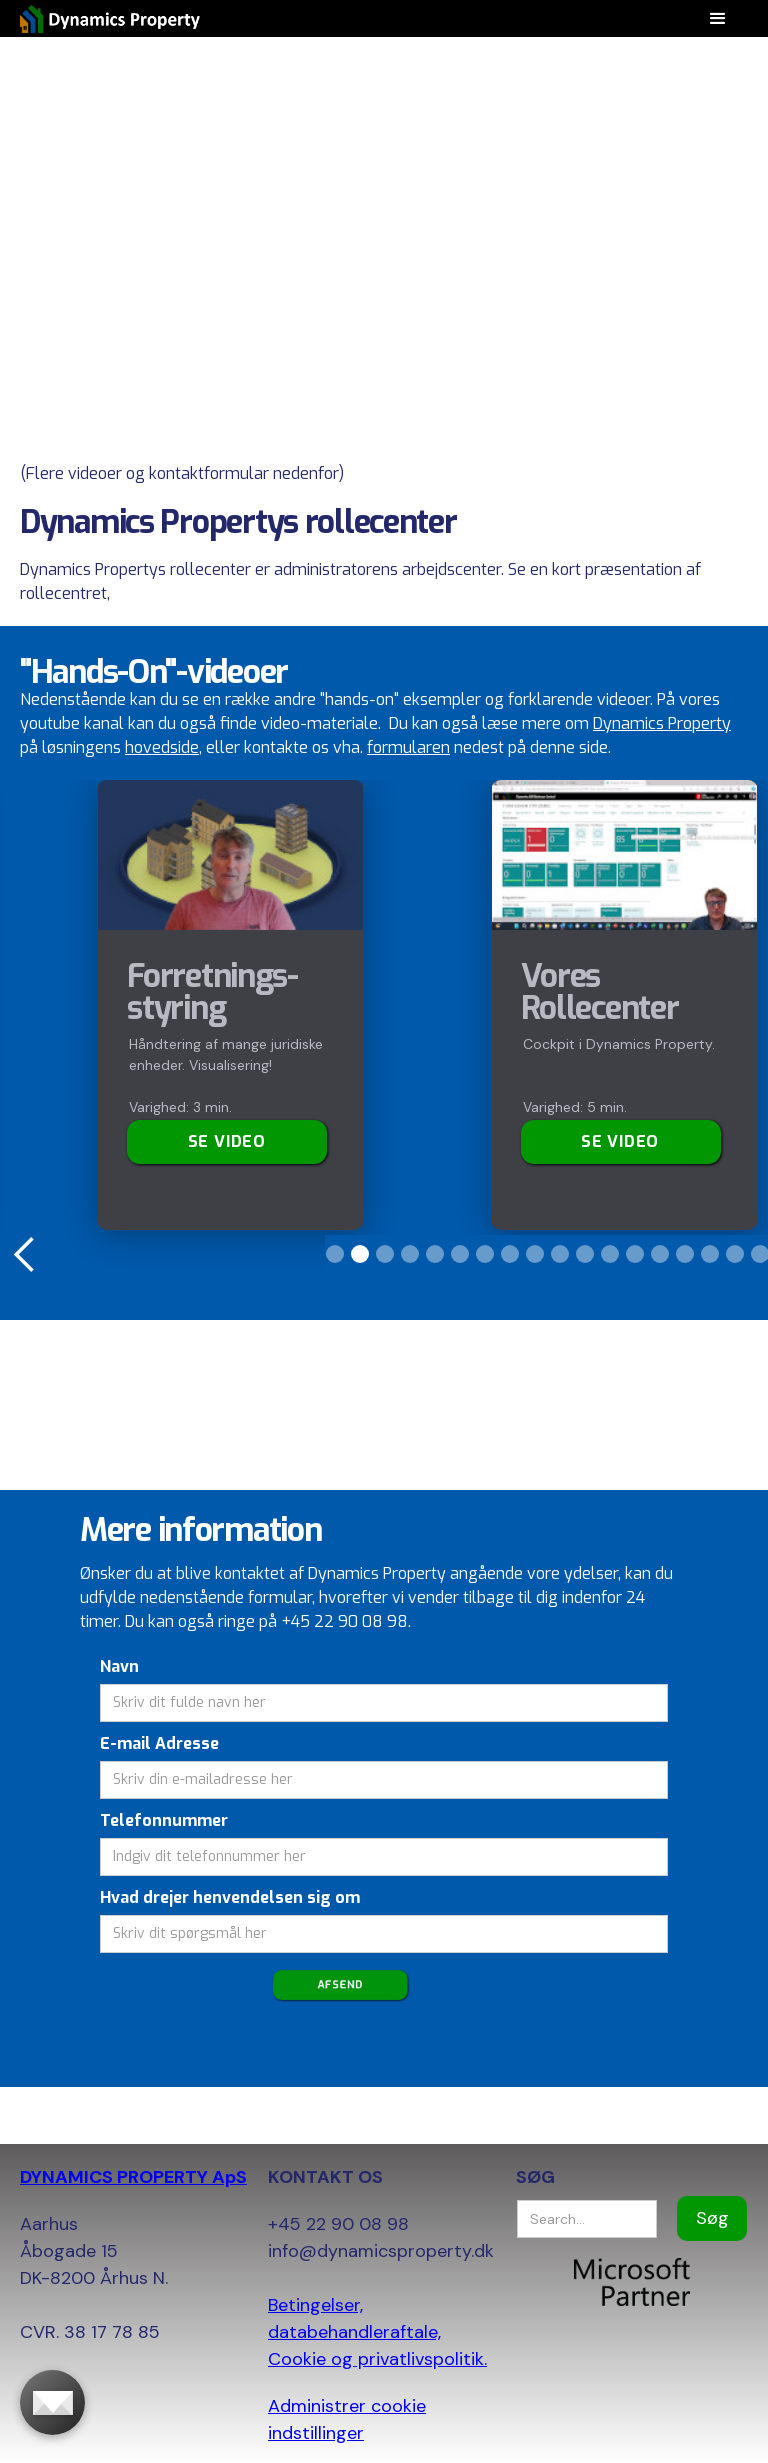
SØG (535, 2177)
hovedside (162, 747)
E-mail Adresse (159, 1743)
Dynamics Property (662, 723)
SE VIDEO (620, 1141)
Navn (119, 1666)
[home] (110, 18)
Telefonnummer (164, 1820)
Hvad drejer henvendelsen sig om (230, 1897)
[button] (25, 1255)
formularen (408, 747)
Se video (227, 1141)
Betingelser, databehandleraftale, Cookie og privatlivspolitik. (377, 2332)
